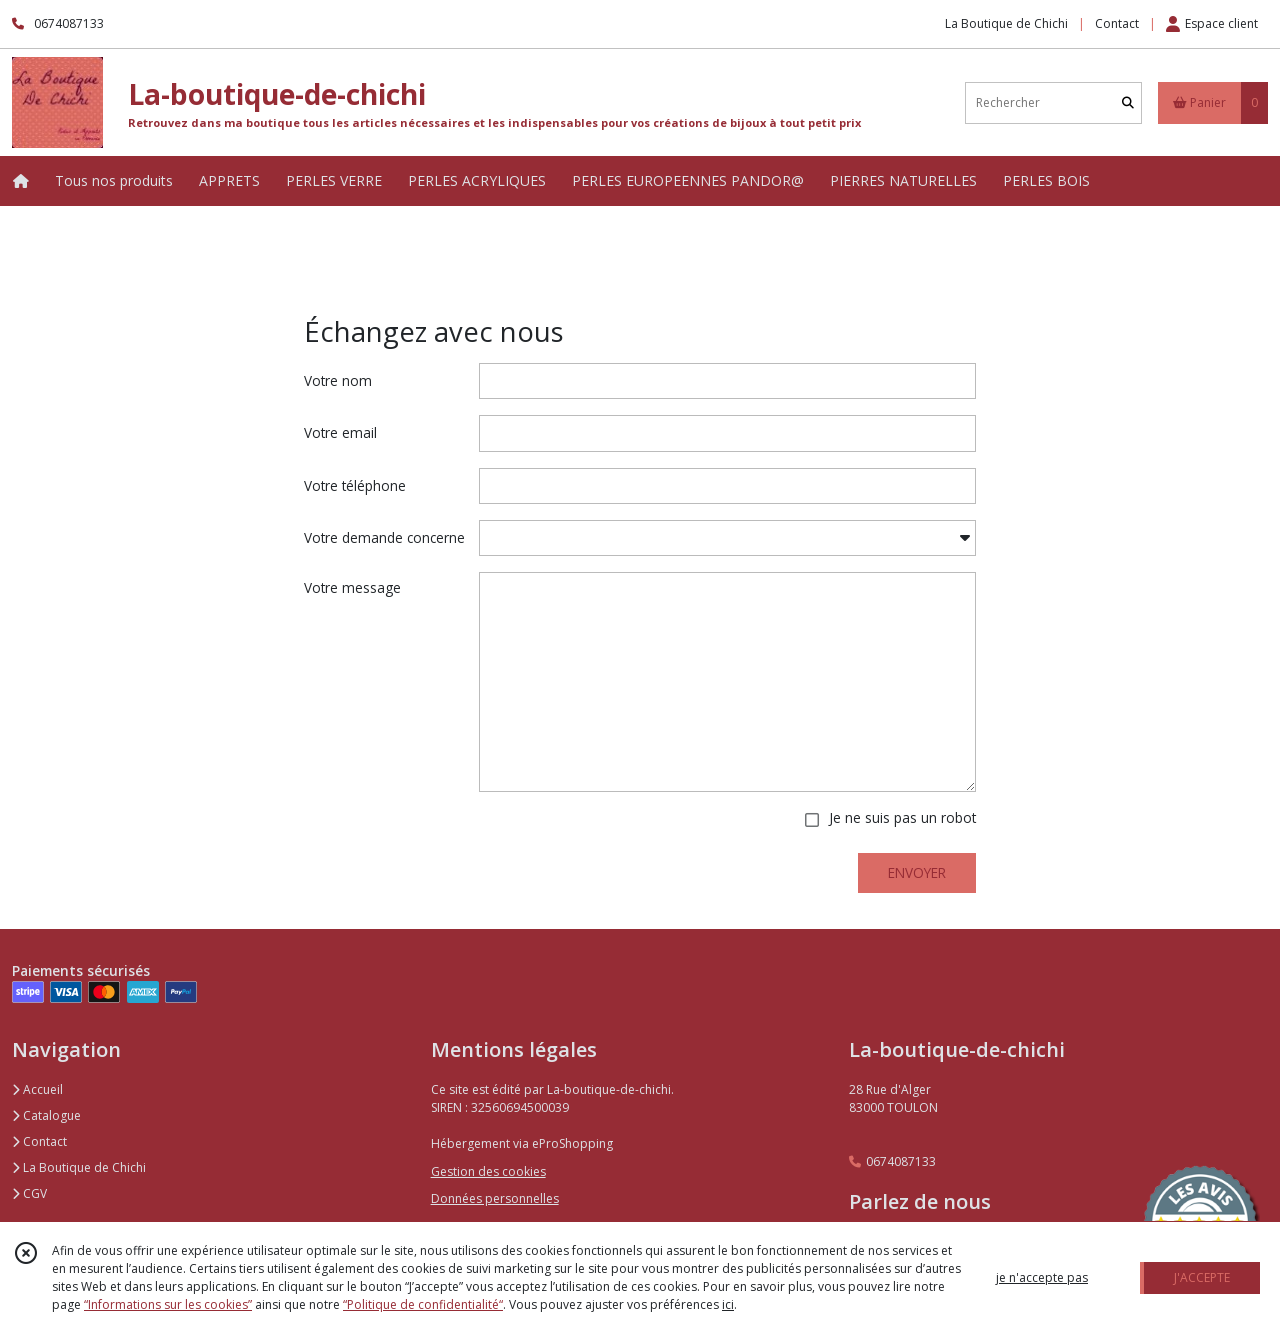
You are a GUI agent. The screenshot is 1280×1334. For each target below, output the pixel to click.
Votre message (352, 587)
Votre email (340, 432)
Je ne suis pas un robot (902, 817)
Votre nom (338, 380)
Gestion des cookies (488, 1171)
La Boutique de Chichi (79, 1167)
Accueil (37, 1089)
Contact (1117, 23)
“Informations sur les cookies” (168, 1304)
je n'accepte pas (1042, 1277)
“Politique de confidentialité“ (423, 1304)
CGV (29, 1193)
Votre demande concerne (384, 537)
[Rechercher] (1128, 102)
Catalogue (46, 1115)
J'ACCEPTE (1202, 1277)
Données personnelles (495, 1198)
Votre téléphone (355, 485)
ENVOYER (917, 872)
